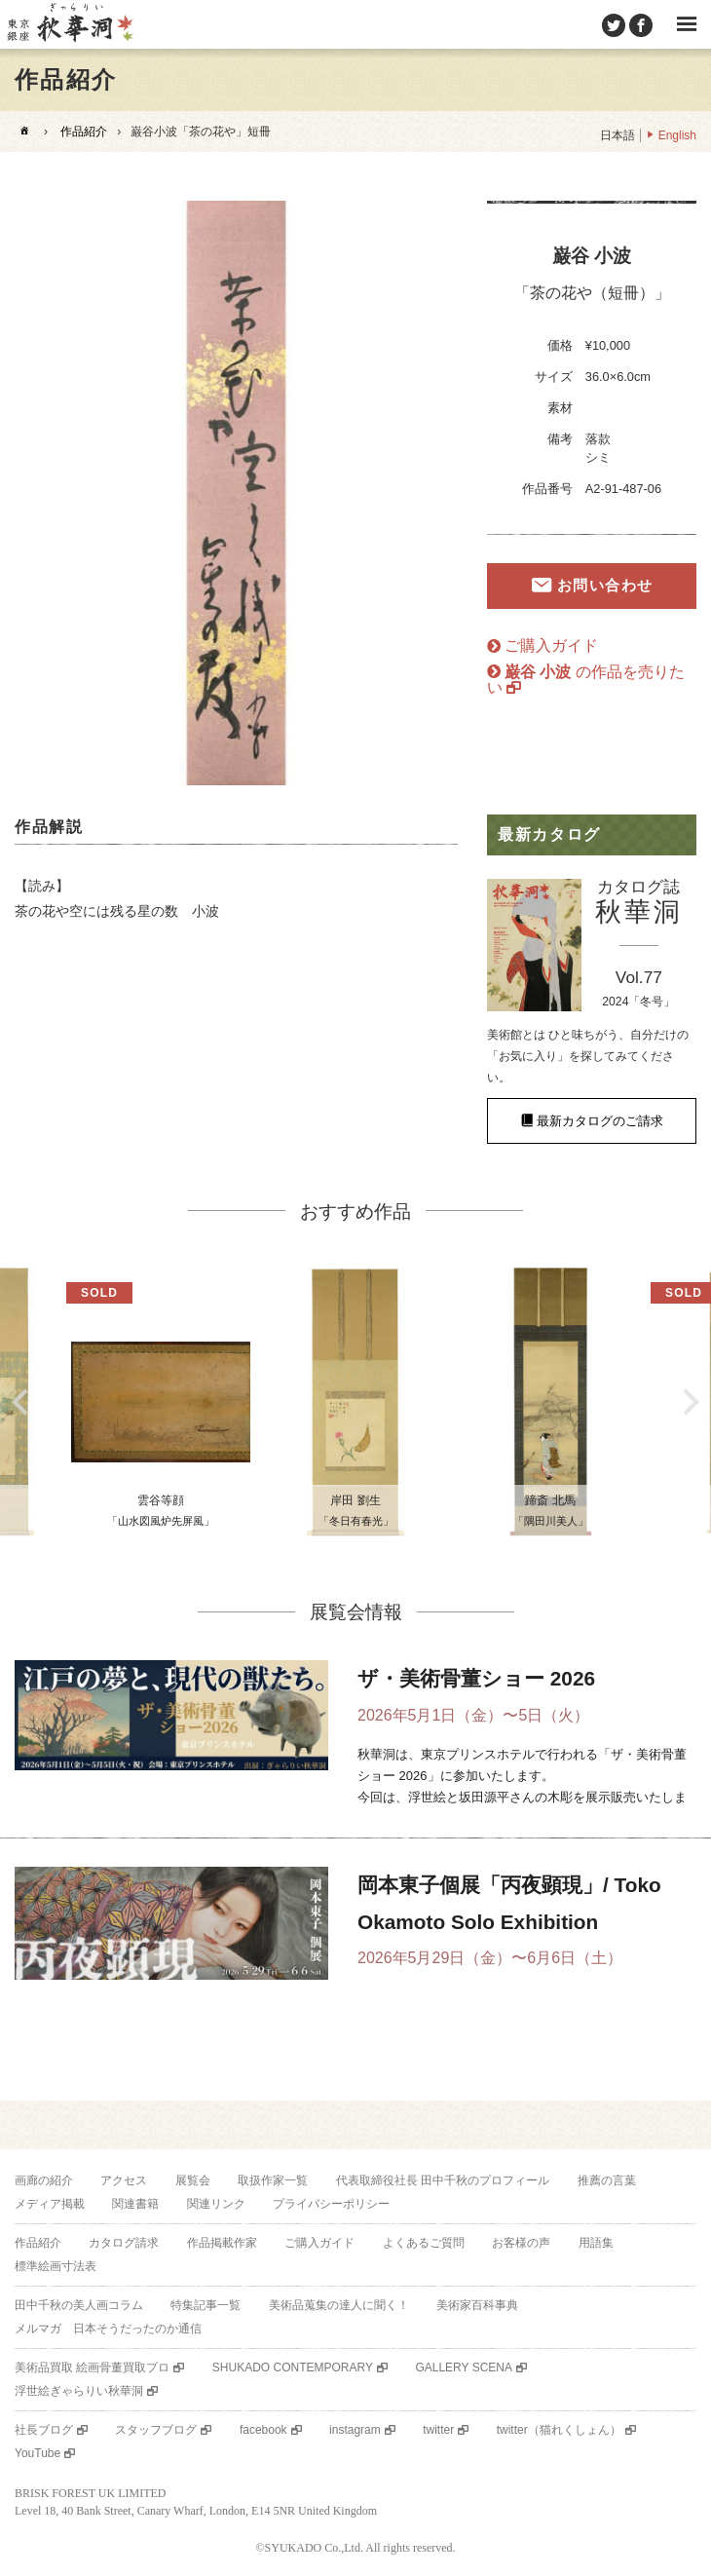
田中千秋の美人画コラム (79, 2305)
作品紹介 (83, 131)
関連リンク (216, 2204)
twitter (438, 2430)
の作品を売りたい (586, 679)
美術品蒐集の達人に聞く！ (339, 2305)
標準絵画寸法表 (55, 2266)
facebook (263, 2430)
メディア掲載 (50, 2204)
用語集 (596, 2243)
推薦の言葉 (607, 2180)
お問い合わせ (605, 585)
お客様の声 (521, 2243)
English (677, 135)
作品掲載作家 (222, 2243)
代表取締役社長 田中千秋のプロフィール (442, 2180)
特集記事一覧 (205, 2305)
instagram (355, 2430)
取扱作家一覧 (273, 2180)
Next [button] (691, 1402)
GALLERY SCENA (463, 2367)
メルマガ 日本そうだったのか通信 (108, 2328)
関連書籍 (135, 2204)
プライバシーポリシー (331, 2204)
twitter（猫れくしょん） (559, 2430)
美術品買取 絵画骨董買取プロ (92, 2367)
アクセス (123, 2180)
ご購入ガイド (551, 645)
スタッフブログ (156, 2430)
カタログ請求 (124, 2243)
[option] (236, 493)
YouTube (37, 2453)
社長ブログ (44, 2430)
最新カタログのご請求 (600, 1121)
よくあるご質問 (424, 2243)
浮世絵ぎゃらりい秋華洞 (79, 2391)
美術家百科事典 (477, 2305)
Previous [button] (19, 1402)
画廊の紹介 (44, 2180)
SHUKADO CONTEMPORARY (292, 2367)
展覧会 (192, 2180)
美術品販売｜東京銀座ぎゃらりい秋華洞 (69, 24)
